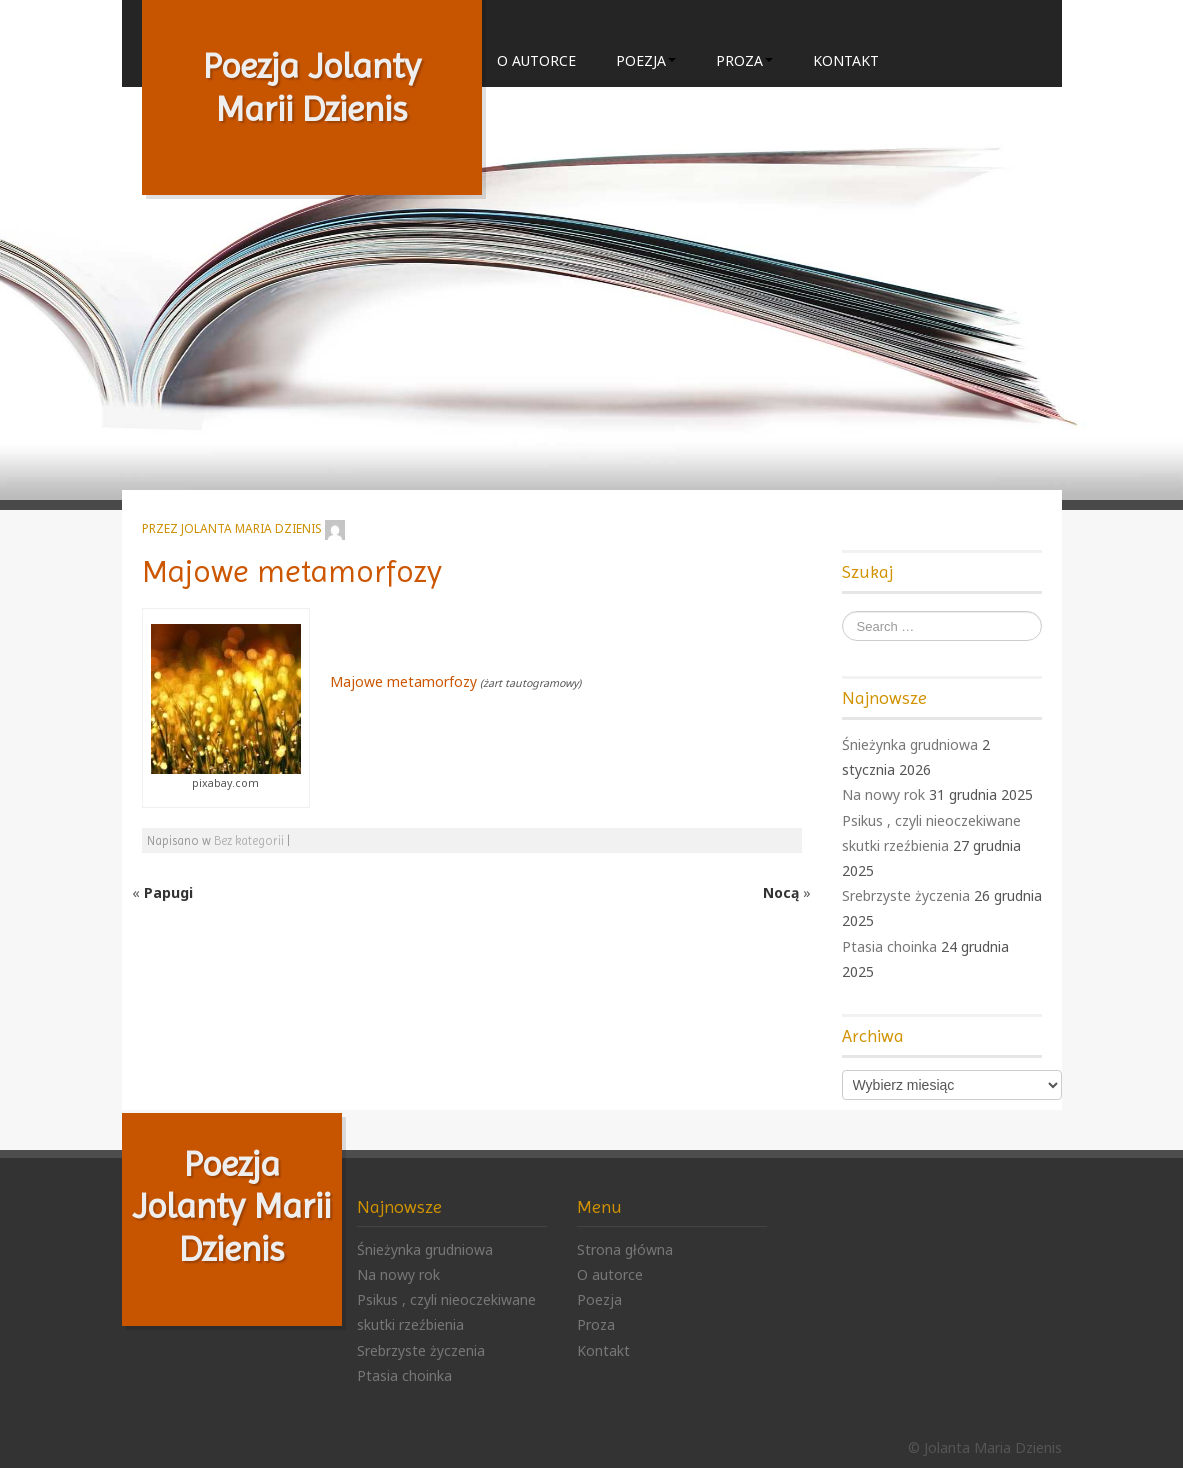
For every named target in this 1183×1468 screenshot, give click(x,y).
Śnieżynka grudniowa (910, 744)
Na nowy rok (883, 794)
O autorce (536, 60)
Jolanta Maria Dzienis (251, 528)
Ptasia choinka (889, 946)
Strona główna (625, 1249)
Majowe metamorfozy (292, 571)
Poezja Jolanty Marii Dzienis (312, 87)
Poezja (646, 60)
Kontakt (846, 60)
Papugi (168, 892)
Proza (744, 60)
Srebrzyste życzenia (906, 895)
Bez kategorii (249, 840)
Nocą (781, 892)
